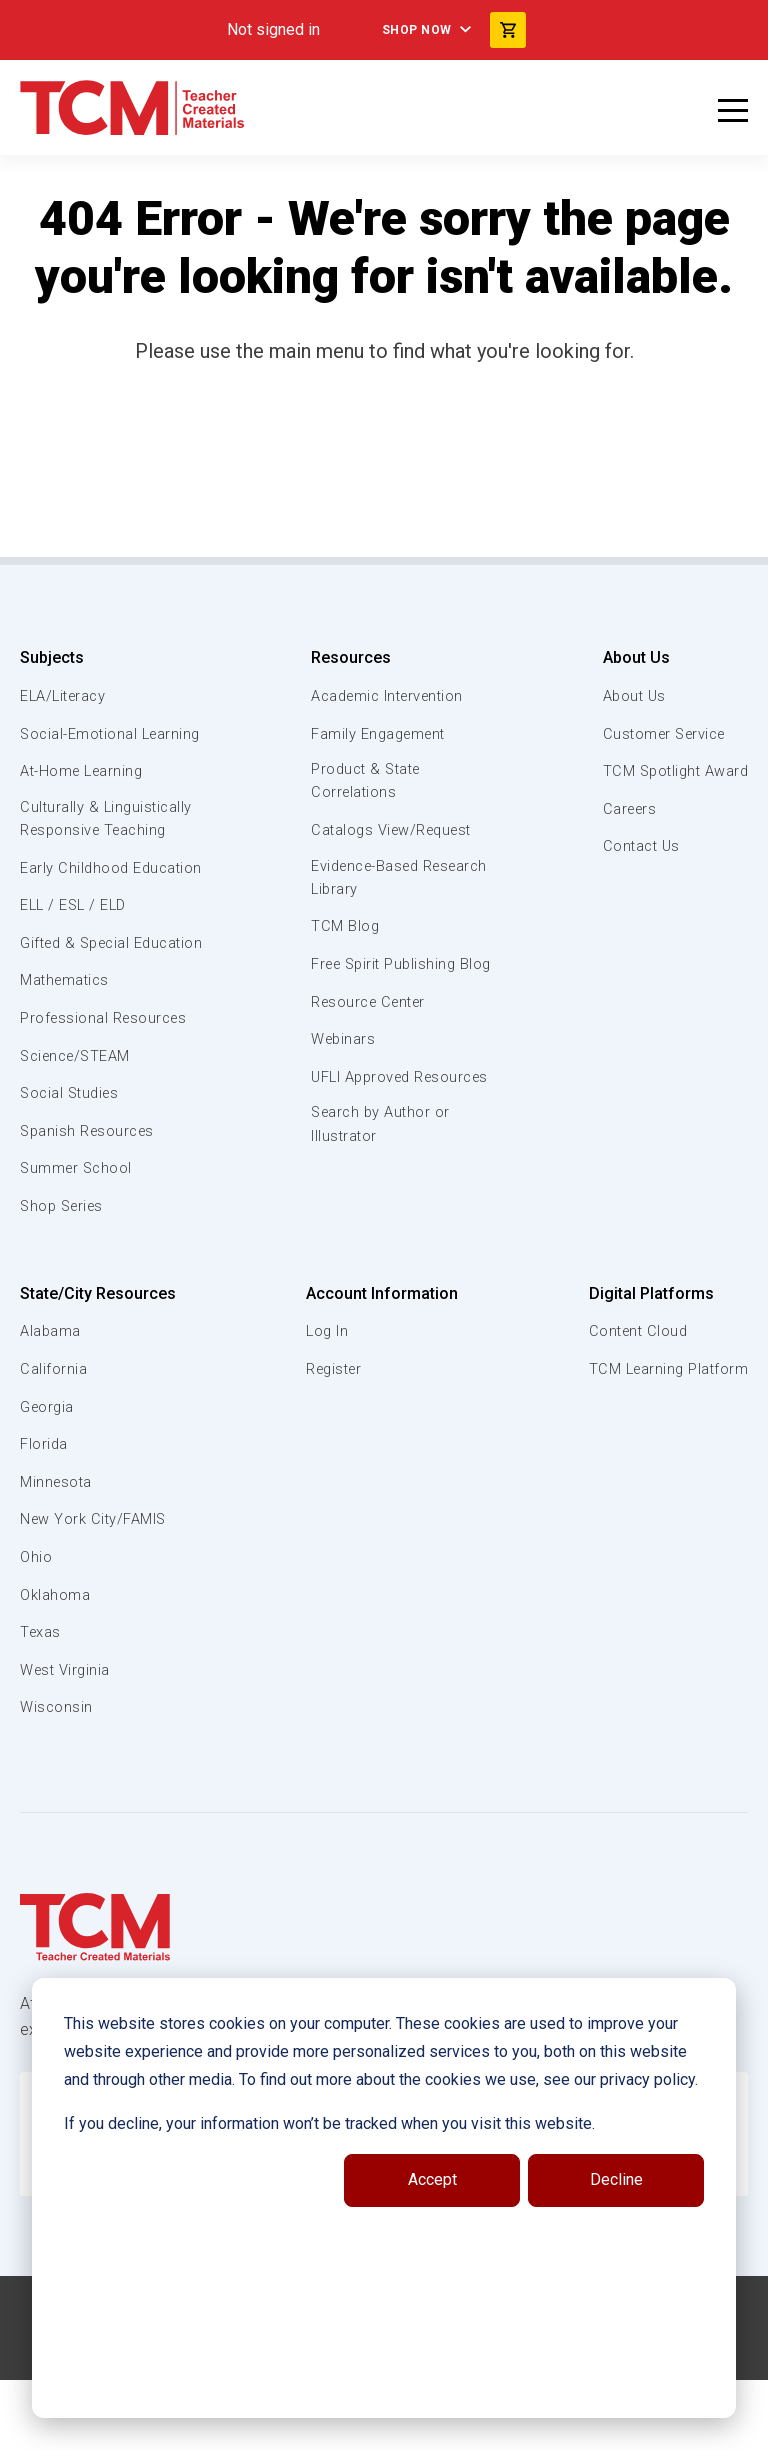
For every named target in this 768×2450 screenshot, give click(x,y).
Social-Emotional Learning (80, 745)
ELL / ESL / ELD (76, 953)
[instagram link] (409, 2427)
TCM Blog (342, 930)
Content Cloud (636, 1402)
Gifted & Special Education (79, 1002)
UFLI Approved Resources (361, 1114)
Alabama (51, 1402)
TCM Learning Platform (666, 1440)
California (53, 1440)
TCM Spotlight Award (673, 771)
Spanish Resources (90, 1202)
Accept (432, 2179)
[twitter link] (449, 2427)
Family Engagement (378, 734)
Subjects (52, 657)
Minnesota (57, 1553)
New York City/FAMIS (95, 1590)
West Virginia (67, 1741)
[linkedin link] (369, 2427)
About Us (630, 657)
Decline (616, 2179)
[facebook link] (329, 2427)
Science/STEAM (79, 1126)
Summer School (78, 1239)
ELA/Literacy (65, 696)
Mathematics (67, 1051)
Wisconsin (57, 1778)
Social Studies (72, 1164)
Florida (44, 1515)
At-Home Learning (84, 794)
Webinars (341, 1066)
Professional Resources (106, 1089)
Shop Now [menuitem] (417, 30)
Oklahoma (55, 1665)
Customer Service (662, 734)
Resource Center (370, 1028)
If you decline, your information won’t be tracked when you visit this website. (329, 2123)
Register (334, 1440)
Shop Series (65, 1277)
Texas (41, 1703)
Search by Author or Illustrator (380, 1175)
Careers (626, 809)
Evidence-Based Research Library (369, 880)
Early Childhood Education (75, 903)
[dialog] (384, 2198)
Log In (326, 1402)
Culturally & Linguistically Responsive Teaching (108, 843)
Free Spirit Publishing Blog (384, 979)
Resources (348, 657)
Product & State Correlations (366, 782)
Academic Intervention (389, 696)
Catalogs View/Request (393, 832)
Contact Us (637, 846)
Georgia (48, 1477)
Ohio (36, 1628)
